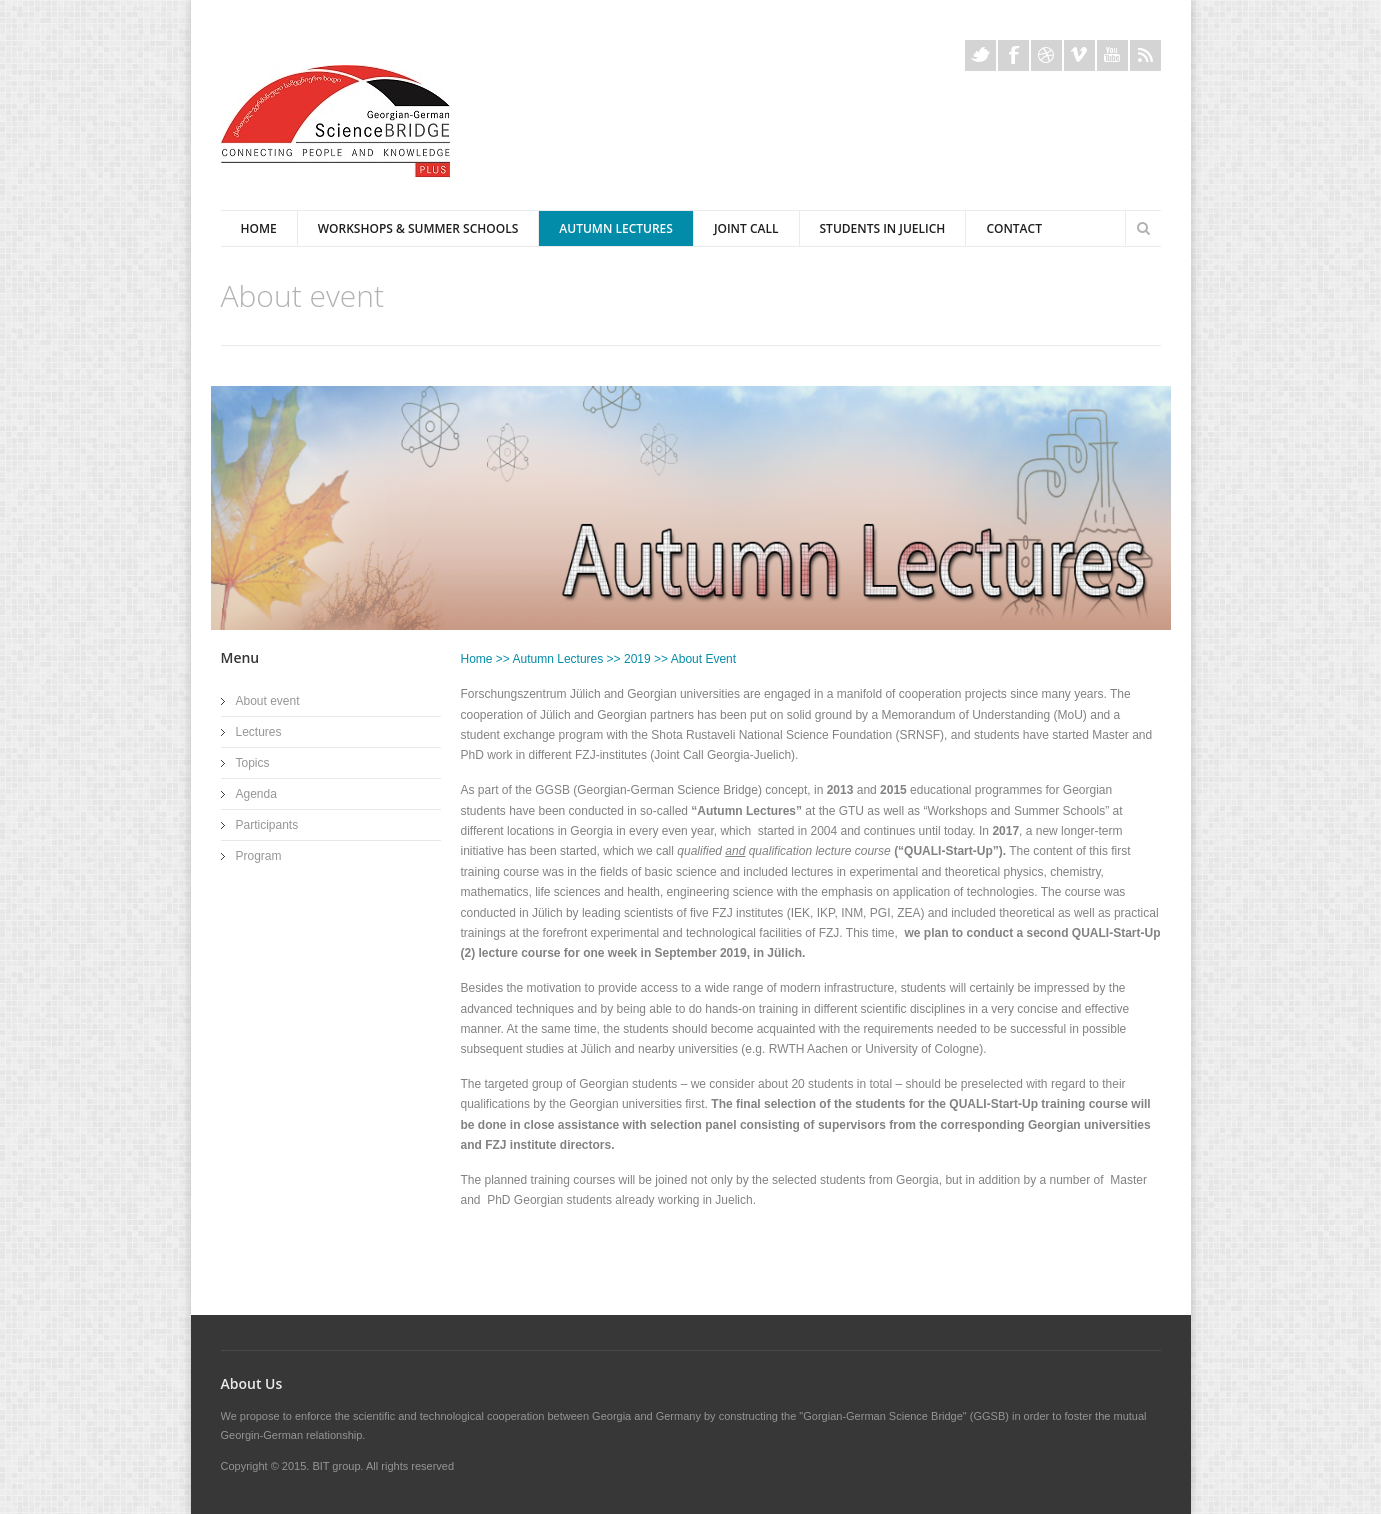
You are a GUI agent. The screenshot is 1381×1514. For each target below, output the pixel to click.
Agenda (256, 794)
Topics (253, 763)
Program (259, 856)
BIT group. (337, 1466)
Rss (1145, 55)
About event (268, 701)
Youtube (1112, 55)
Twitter (980, 55)
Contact (1014, 228)
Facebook (1013, 55)
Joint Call (746, 228)
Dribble (1046, 55)
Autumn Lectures (616, 228)
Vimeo (1079, 55)
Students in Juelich (883, 228)
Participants (267, 825)
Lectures (259, 732)
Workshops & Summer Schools (418, 228)
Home (259, 228)
